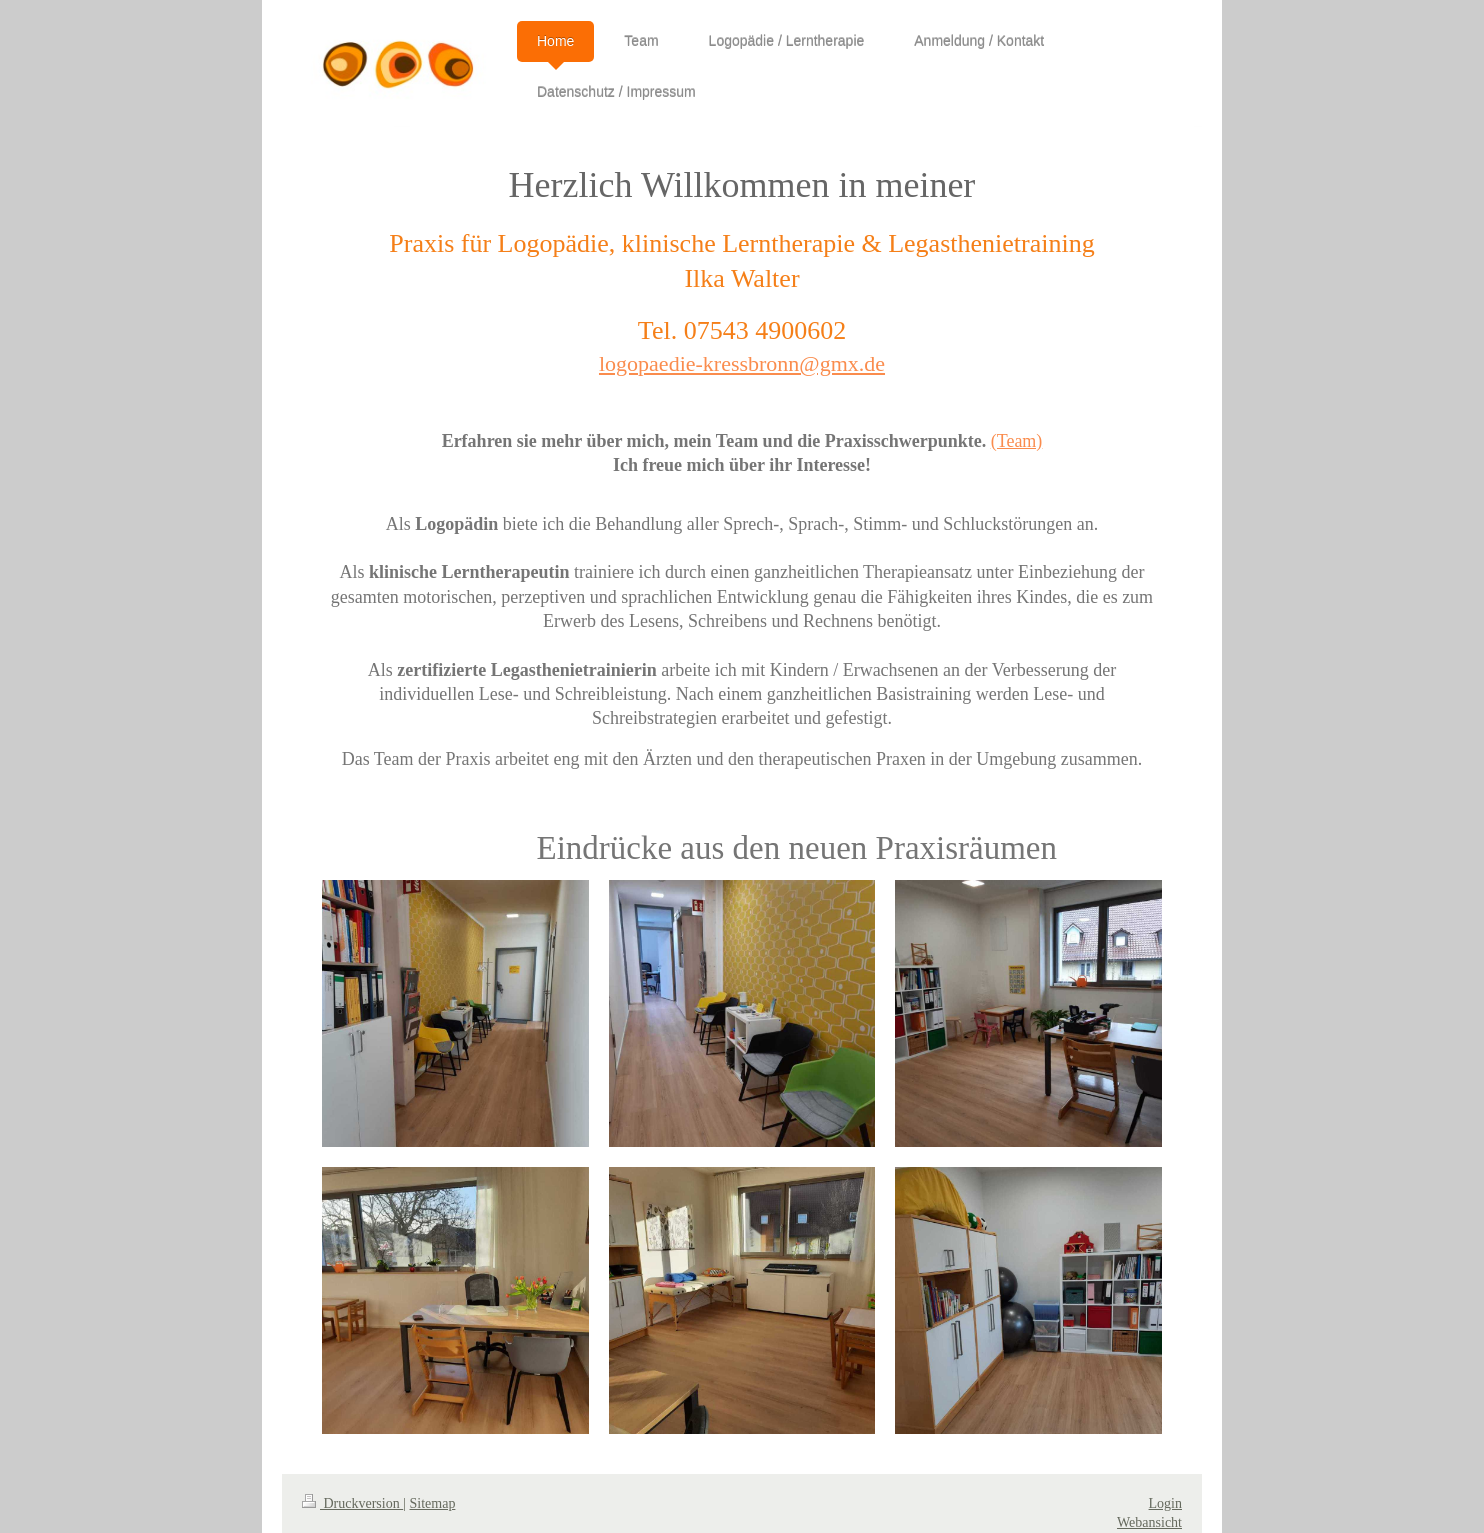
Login (1165, 1503)
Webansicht (1149, 1522)
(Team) (1017, 441)
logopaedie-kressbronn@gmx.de (742, 363)
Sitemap (433, 1503)
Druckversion (352, 1503)
